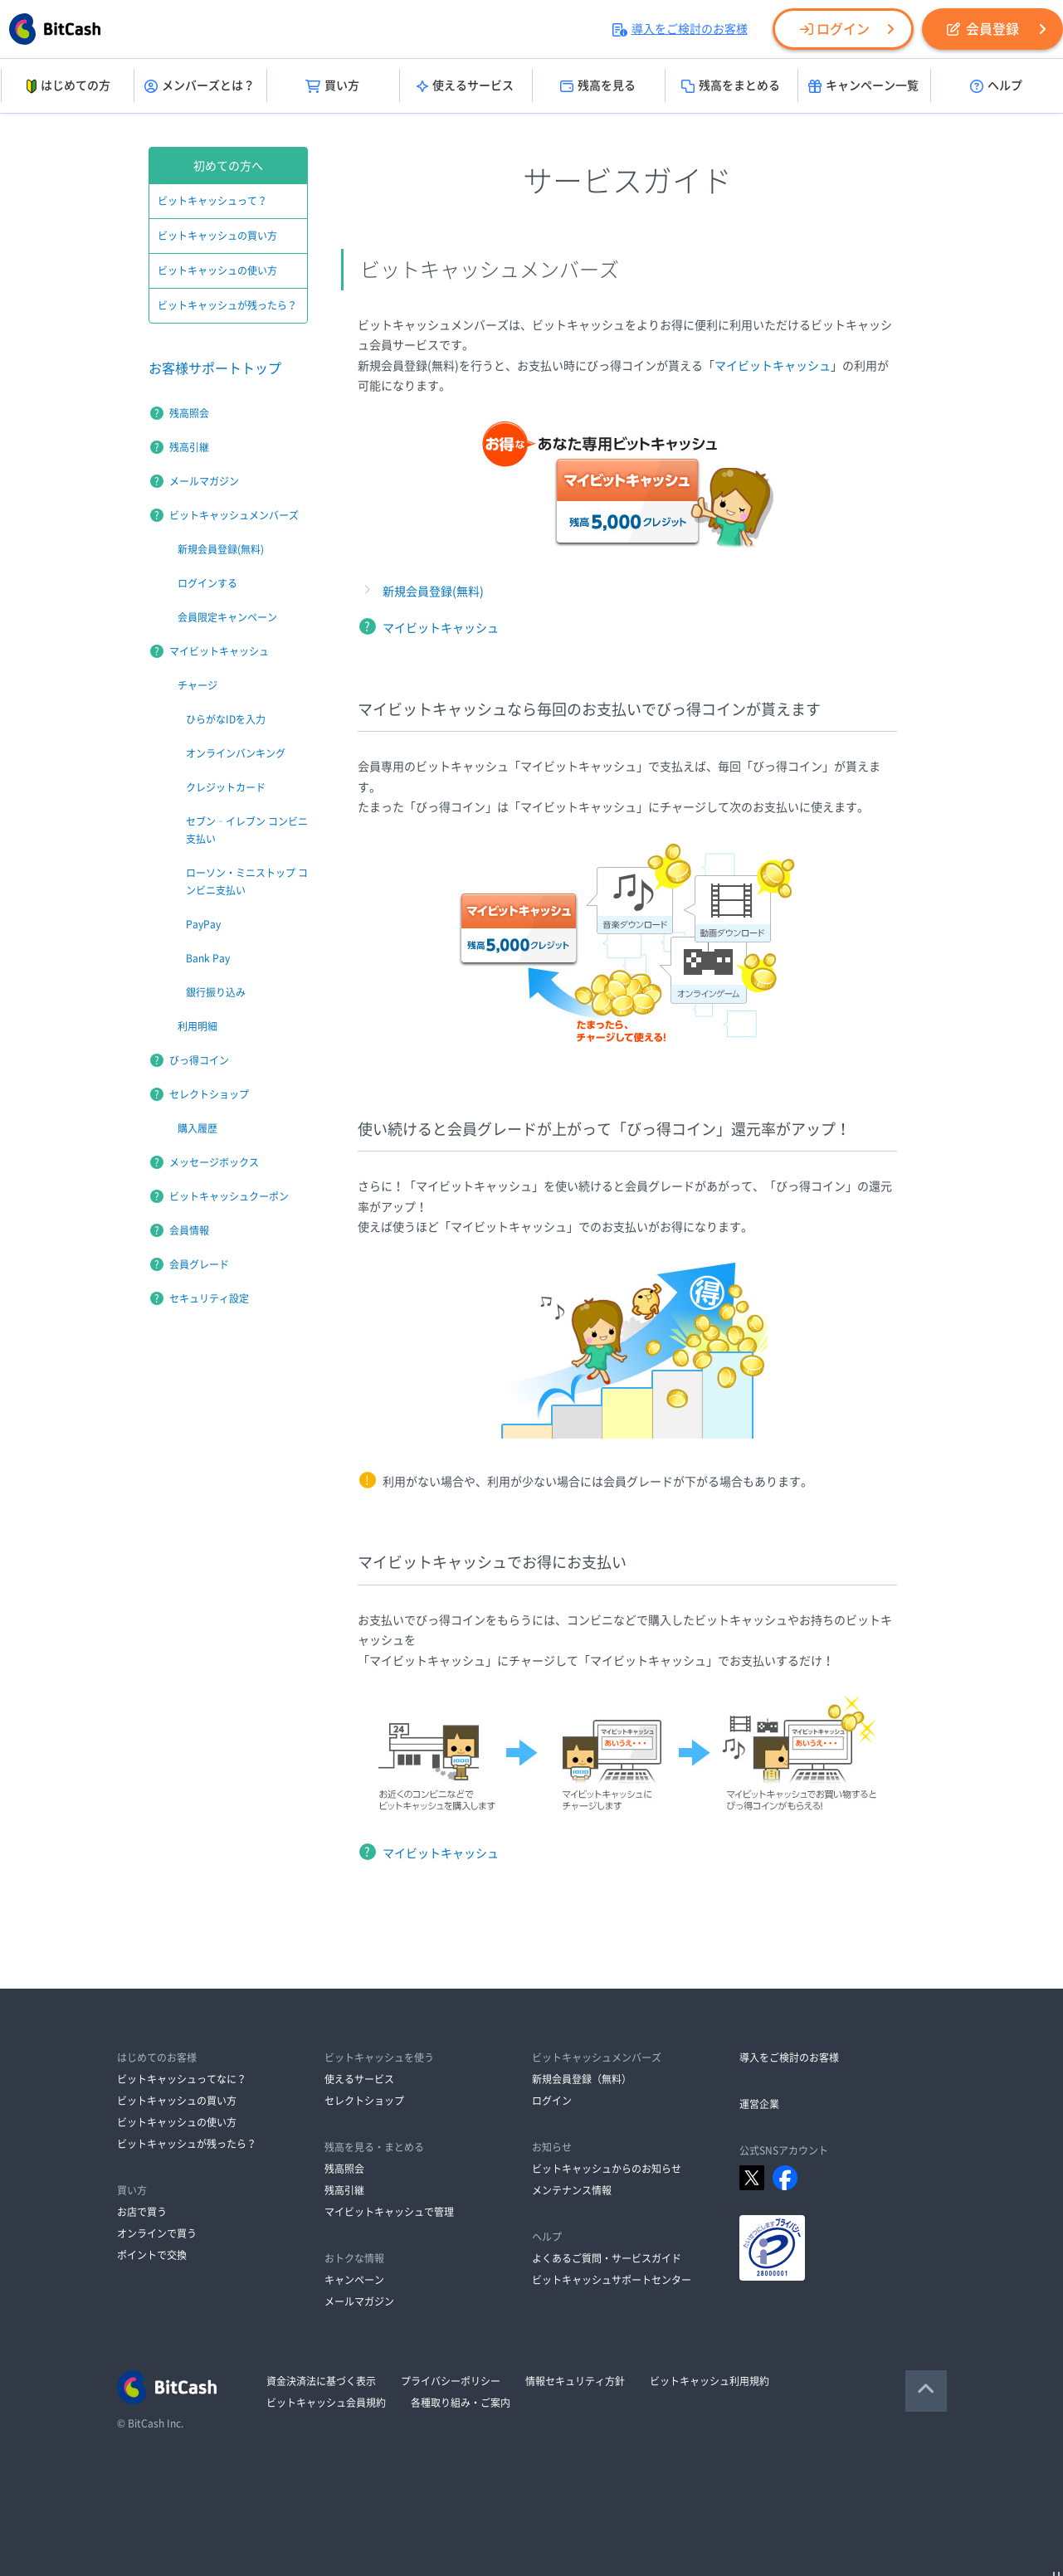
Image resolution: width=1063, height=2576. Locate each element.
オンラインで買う (157, 2233)
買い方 (332, 86)
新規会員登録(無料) (433, 591)
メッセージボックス (214, 1162)
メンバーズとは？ (199, 86)
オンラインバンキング (235, 753)
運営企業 (759, 2104)
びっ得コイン (199, 1060)
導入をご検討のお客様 (680, 29)
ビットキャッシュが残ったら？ (227, 305)
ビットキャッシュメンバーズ (234, 515)
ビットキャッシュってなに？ (181, 2079)
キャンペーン (354, 2280)
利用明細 (197, 1026)
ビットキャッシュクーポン (229, 1196)
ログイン (835, 29)
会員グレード (199, 1264)
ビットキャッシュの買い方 (217, 236)
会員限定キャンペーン (227, 617)
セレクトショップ (209, 1094)
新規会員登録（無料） (581, 2079)
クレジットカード (226, 787)
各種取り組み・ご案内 (460, 2403)
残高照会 (189, 413)
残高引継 (189, 447)
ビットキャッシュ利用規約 (709, 2381)
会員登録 (983, 29)
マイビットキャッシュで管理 (389, 2212)
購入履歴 (197, 1128)
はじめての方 (66, 86)
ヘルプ (996, 86)
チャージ (197, 685)
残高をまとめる (730, 86)
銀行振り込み (216, 992)
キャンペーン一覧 (863, 86)
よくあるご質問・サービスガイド (606, 2258)
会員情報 (189, 1230)
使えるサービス (465, 86)
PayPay (203, 924)
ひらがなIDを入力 (226, 719)
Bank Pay (208, 958)
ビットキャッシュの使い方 (217, 270)
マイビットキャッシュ (772, 366)
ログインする (207, 583)
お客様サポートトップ (215, 368)
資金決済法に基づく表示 (321, 2381)
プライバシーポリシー (450, 2381)
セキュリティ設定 (209, 1298)
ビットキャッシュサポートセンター (611, 2280)
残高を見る (598, 86)
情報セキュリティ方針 (575, 2381)
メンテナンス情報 (572, 2190)
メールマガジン (204, 481)
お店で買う (142, 2212)
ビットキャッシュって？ (212, 201)
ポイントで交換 (152, 2255)
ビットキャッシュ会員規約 (326, 2403)
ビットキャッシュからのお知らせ (606, 2169)
